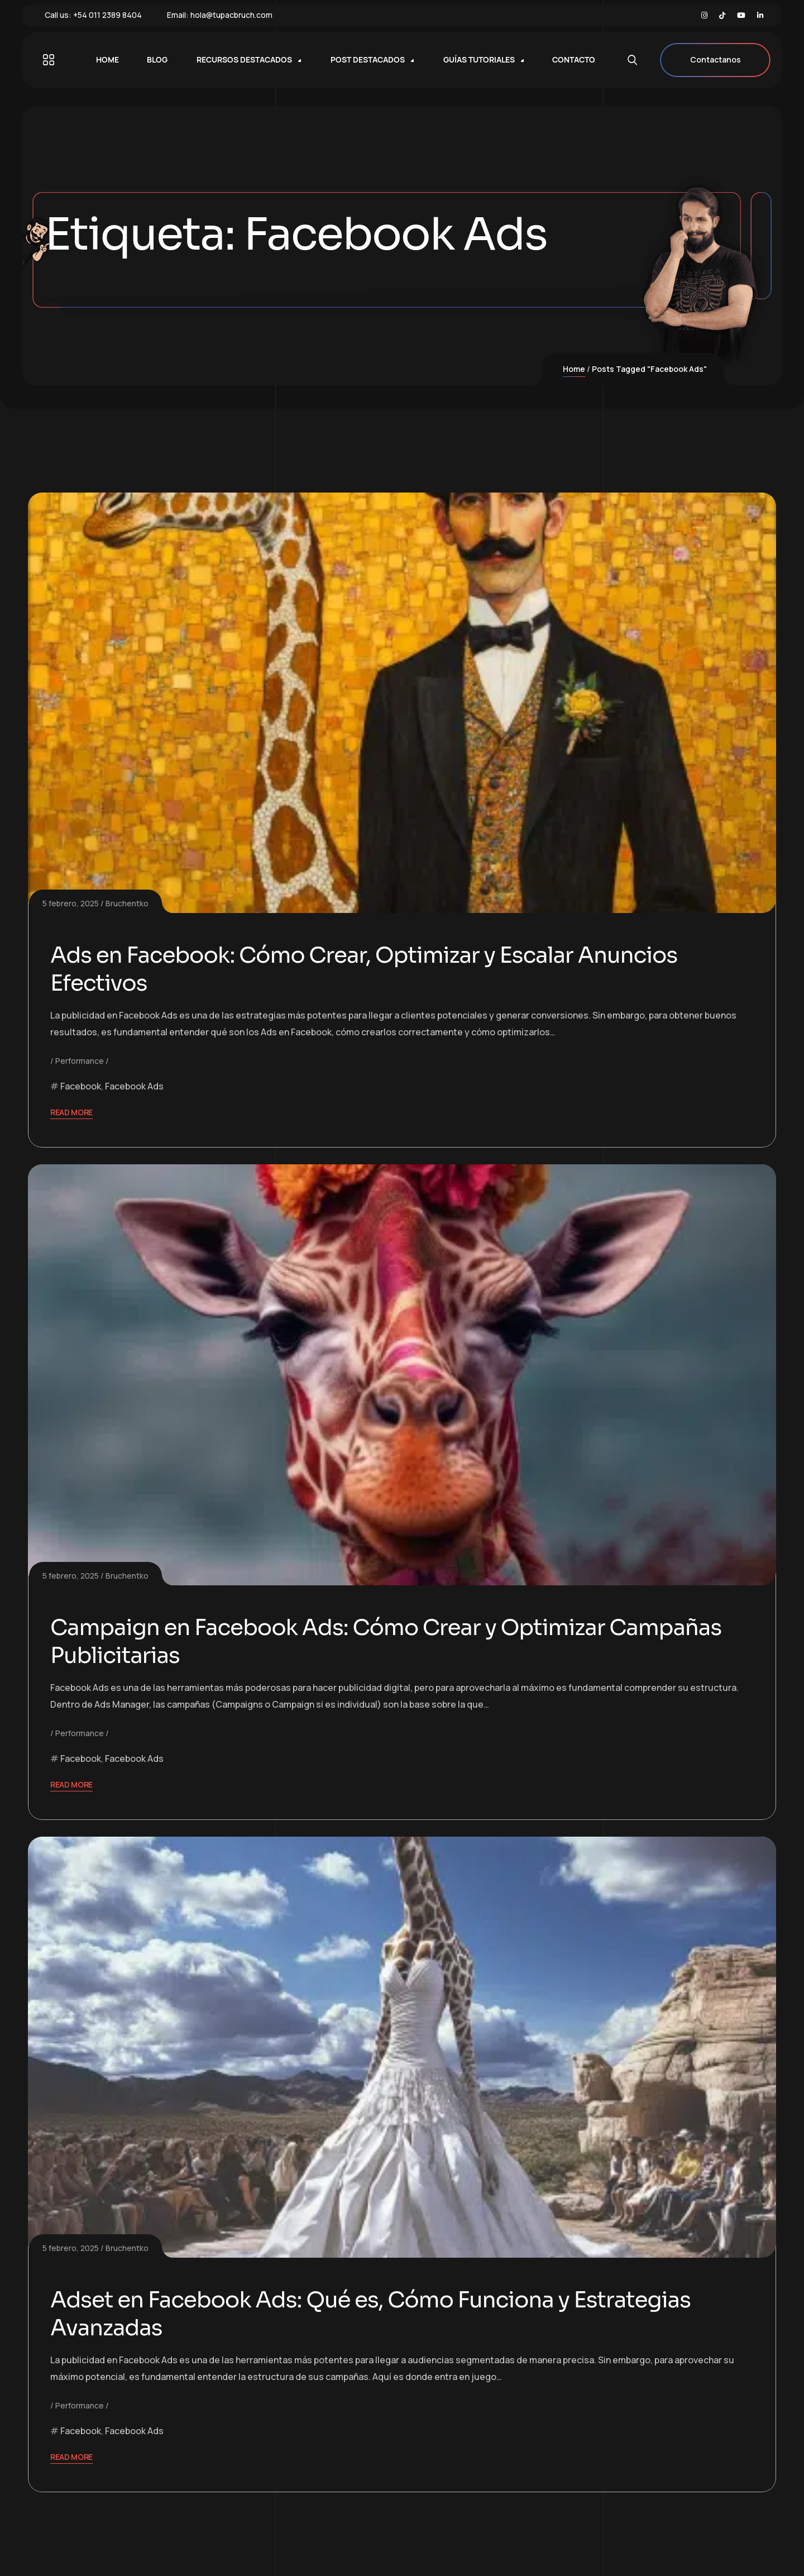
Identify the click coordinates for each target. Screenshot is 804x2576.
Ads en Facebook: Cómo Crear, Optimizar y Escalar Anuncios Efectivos (370, 969)
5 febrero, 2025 (70, 903)
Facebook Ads (134, 1086)
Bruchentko (127, 903)
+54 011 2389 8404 (107, 14)
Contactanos (715, 60)
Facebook (80, 1086)
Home (574, 369)
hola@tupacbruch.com (231, 14)
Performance (79, 1060)
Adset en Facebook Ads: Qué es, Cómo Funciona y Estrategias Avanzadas (376, 2314)
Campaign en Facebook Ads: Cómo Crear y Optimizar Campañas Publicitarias (392, 1641)
